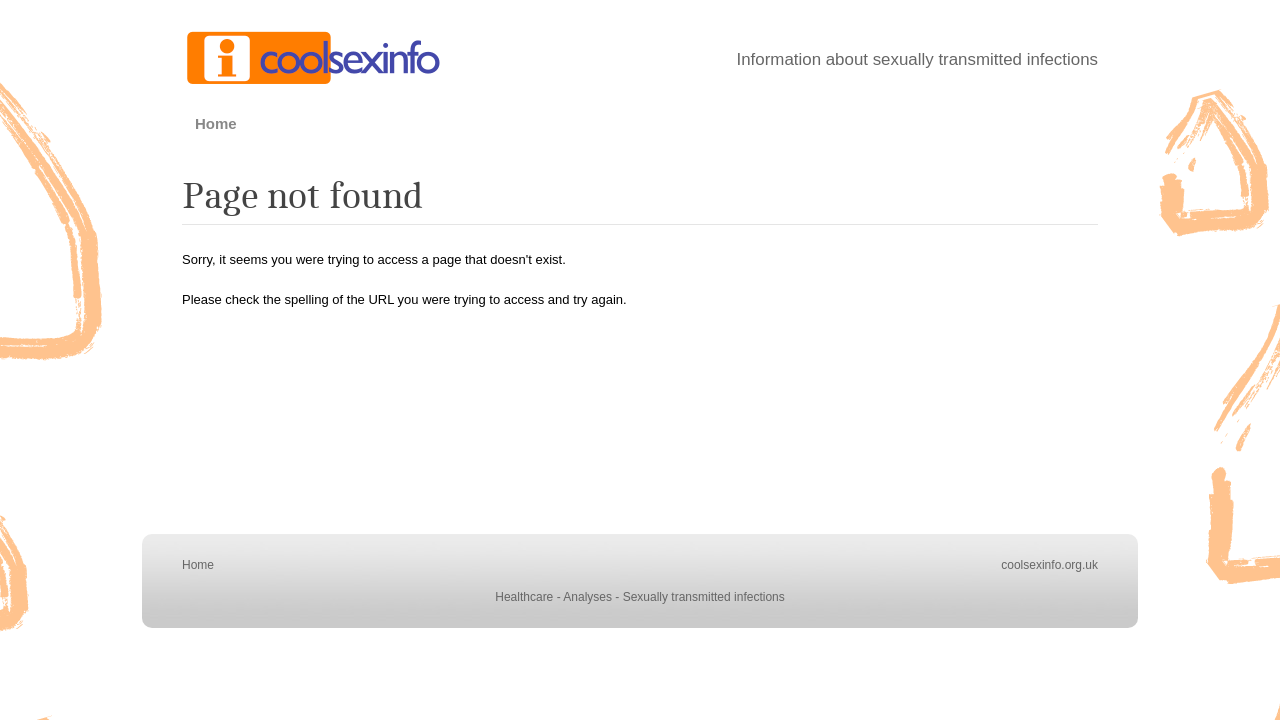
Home (216, 123)
